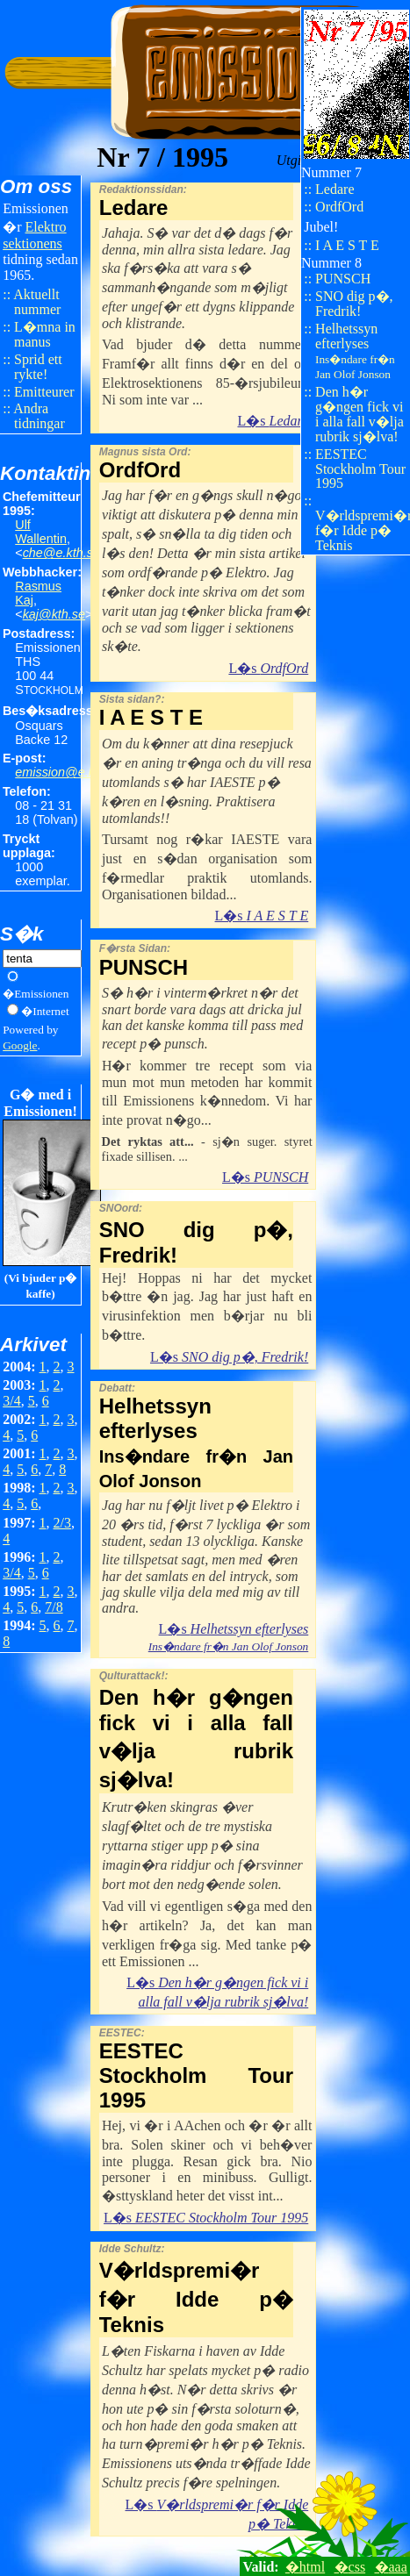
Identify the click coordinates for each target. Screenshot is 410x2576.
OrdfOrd (339, 206)
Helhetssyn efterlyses (355, 351)
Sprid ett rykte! (38, 367)
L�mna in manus (45, 334)
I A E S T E (347, 245)
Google (20, 1045)
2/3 (62, 1522)
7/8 (53, 1606)
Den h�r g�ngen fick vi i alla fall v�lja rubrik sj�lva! (359, 413)
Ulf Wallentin (41, 532)
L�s (273, 420)
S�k (21, 934)
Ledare (334, 189)
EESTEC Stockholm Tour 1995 (360, 469)
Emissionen (41, 993)
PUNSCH (342, 278)
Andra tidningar (39, 416)
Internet (50, 1011)
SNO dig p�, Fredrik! (354, 303)
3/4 (11, 1400)
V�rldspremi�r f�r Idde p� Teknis (362, 530)
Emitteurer (44, 391)
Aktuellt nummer (37, 302)
